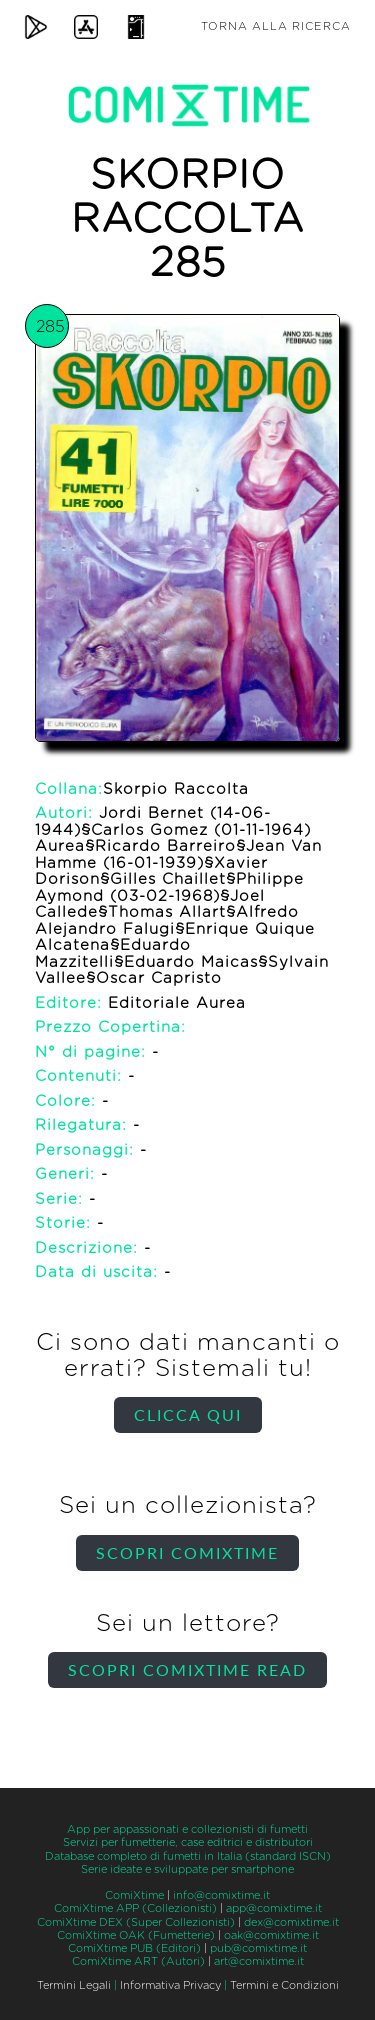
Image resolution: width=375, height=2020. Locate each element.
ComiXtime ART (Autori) (138, 1961)
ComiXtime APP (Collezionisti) (135, 1908)
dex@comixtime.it (291, 1922)
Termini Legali (74, 1985)
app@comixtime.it (274, 1908)
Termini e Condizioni (284, 1985)
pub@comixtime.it (258, 1948)
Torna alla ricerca (276, 26)
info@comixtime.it (221, 1895)
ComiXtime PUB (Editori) (134, 1948)
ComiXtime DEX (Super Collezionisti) (136, 1922)
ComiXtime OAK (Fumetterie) (136, 1935)
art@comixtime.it (259, 1961)
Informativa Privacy (170, 1985)
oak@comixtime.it (271, 1935)
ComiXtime (134, 1895)
